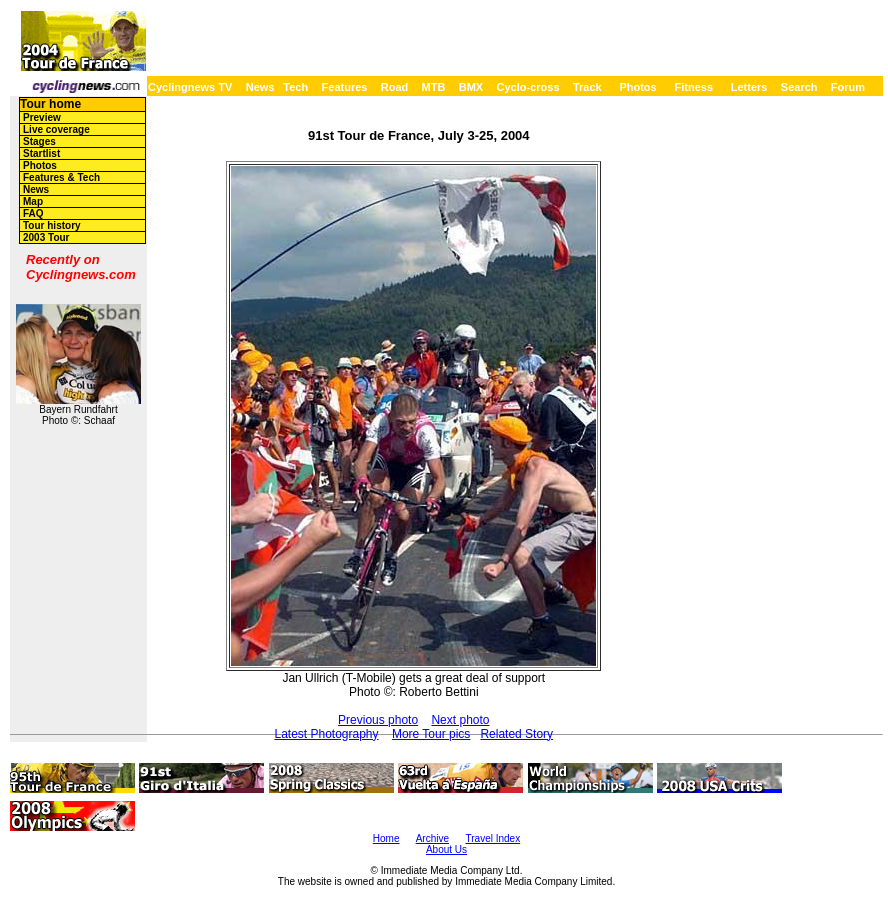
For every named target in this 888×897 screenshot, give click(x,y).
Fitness (693, 87)
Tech (295, 87)
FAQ (33, 213)
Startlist (41, 153)
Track (587, 87)
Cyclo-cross (528, 87)
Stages (39, 141)
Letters (749, 87)
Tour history (52, 225)
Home (386, 838)
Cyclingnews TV (190, 87)
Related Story (516, 734)
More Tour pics (431, 734)
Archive (432, 838)
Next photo (460, 720)
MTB (434, 87)
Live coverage (56, 129)
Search (799, 87)
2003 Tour (46, 237)
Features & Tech (61, 177)
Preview (42, 117)
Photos (637, 87)
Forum (848, 87)
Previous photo (378, 720)
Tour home (50, 104)
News (260, 87)
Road (395, 87)
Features (345, 87)
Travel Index (493, 838)
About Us (446, 849)
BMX (471, 87)
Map (33, 201)
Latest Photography (326, 734)
